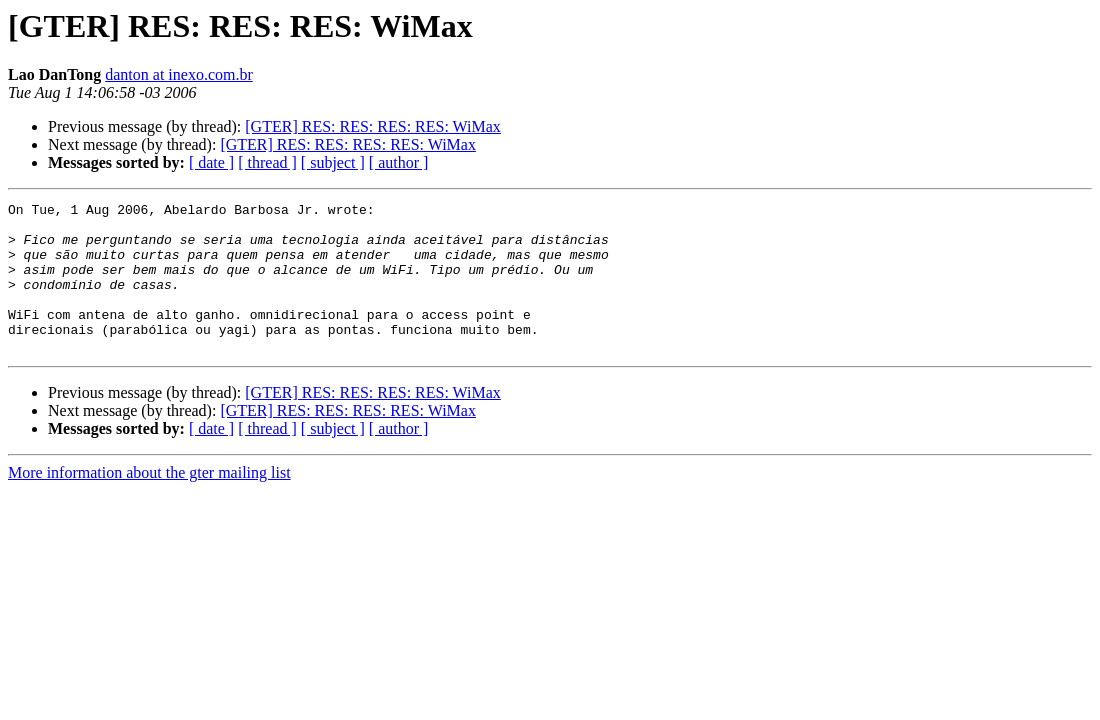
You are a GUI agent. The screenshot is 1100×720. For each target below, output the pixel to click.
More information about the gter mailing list (149, 502)
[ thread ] (267, 162)
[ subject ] (333, 162)
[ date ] (211, 162)
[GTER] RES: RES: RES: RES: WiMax (373, 126)
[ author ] (399, 162)
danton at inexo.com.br (179, 74)
